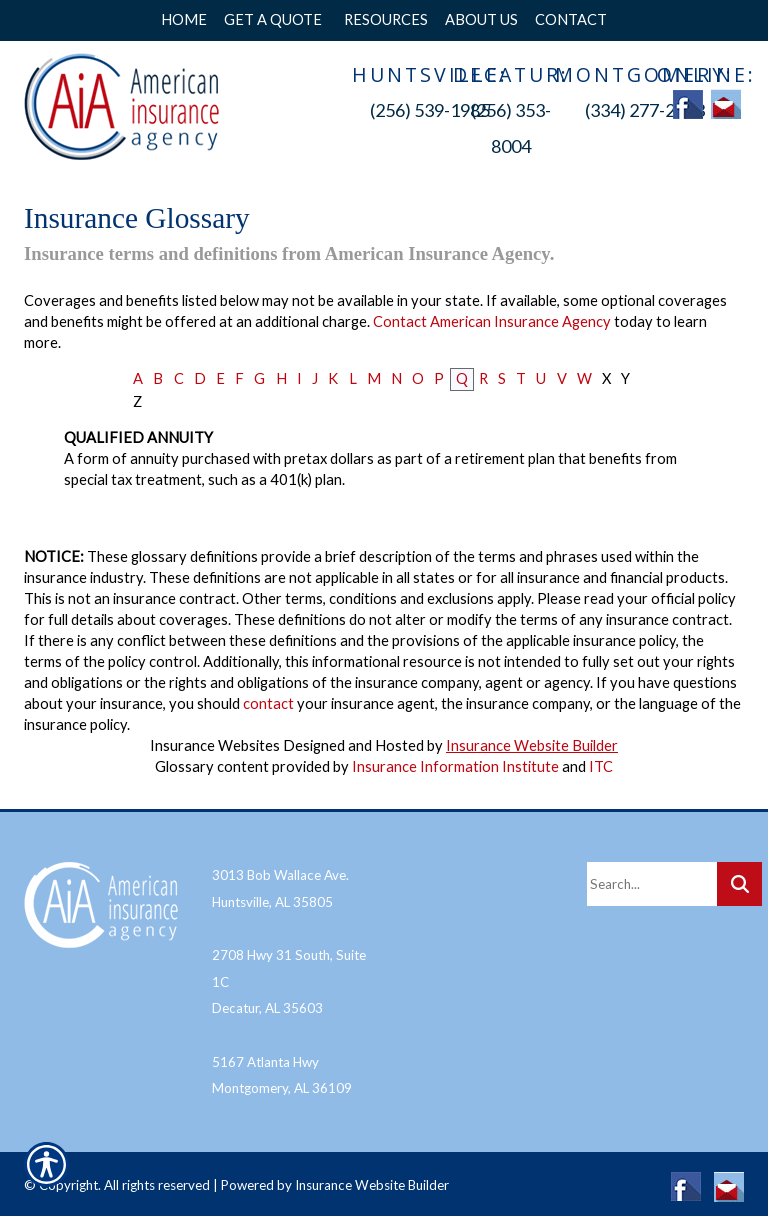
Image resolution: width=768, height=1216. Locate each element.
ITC (601, 766)
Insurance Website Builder (532, 745)
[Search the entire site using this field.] (652, 878)
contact (268, 703)
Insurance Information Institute (455, 766)
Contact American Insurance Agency (492, 321)
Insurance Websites (215, 745)
